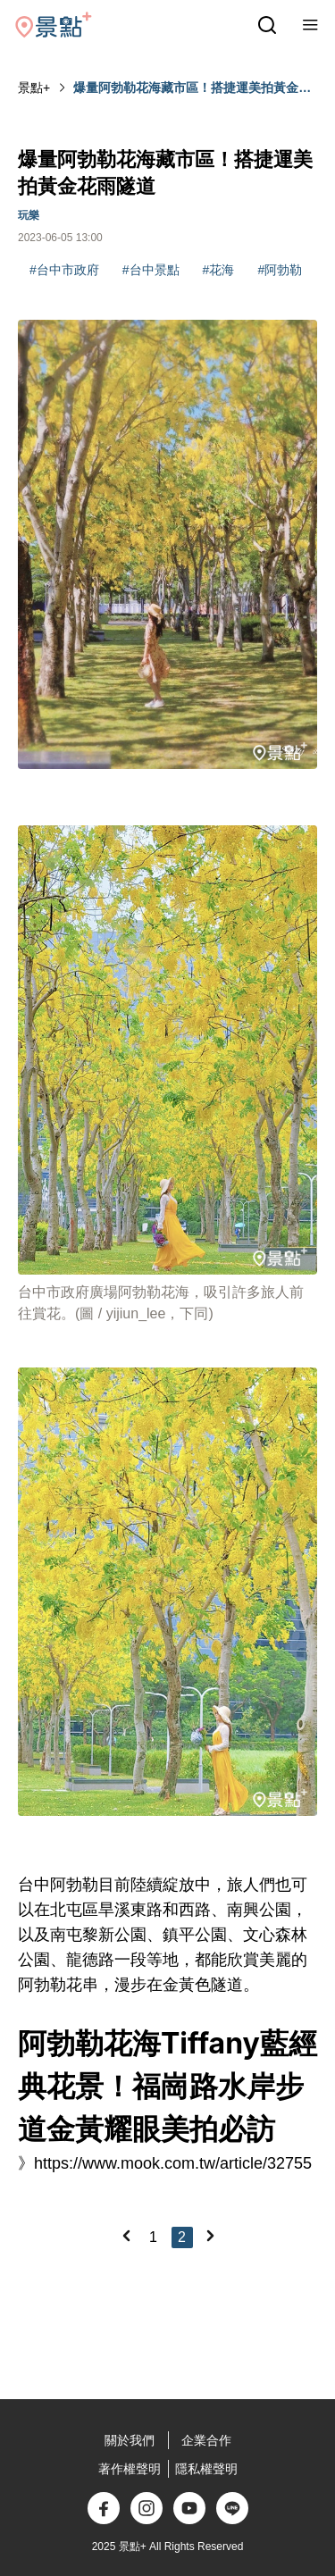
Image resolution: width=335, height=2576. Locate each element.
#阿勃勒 (279, 270)
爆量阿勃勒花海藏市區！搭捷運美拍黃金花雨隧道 (192, 88)
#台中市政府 (64, 270)
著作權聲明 (129, 2469)
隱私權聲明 (206, 2469)
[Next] (210, 2236)
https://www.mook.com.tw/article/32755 (173, 2163)
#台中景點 (151, 270)
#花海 (219, 270)
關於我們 (130, 2440)
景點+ (34, 87)
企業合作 (206, 2440)
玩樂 (28, 215)
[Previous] (126, 2236)
